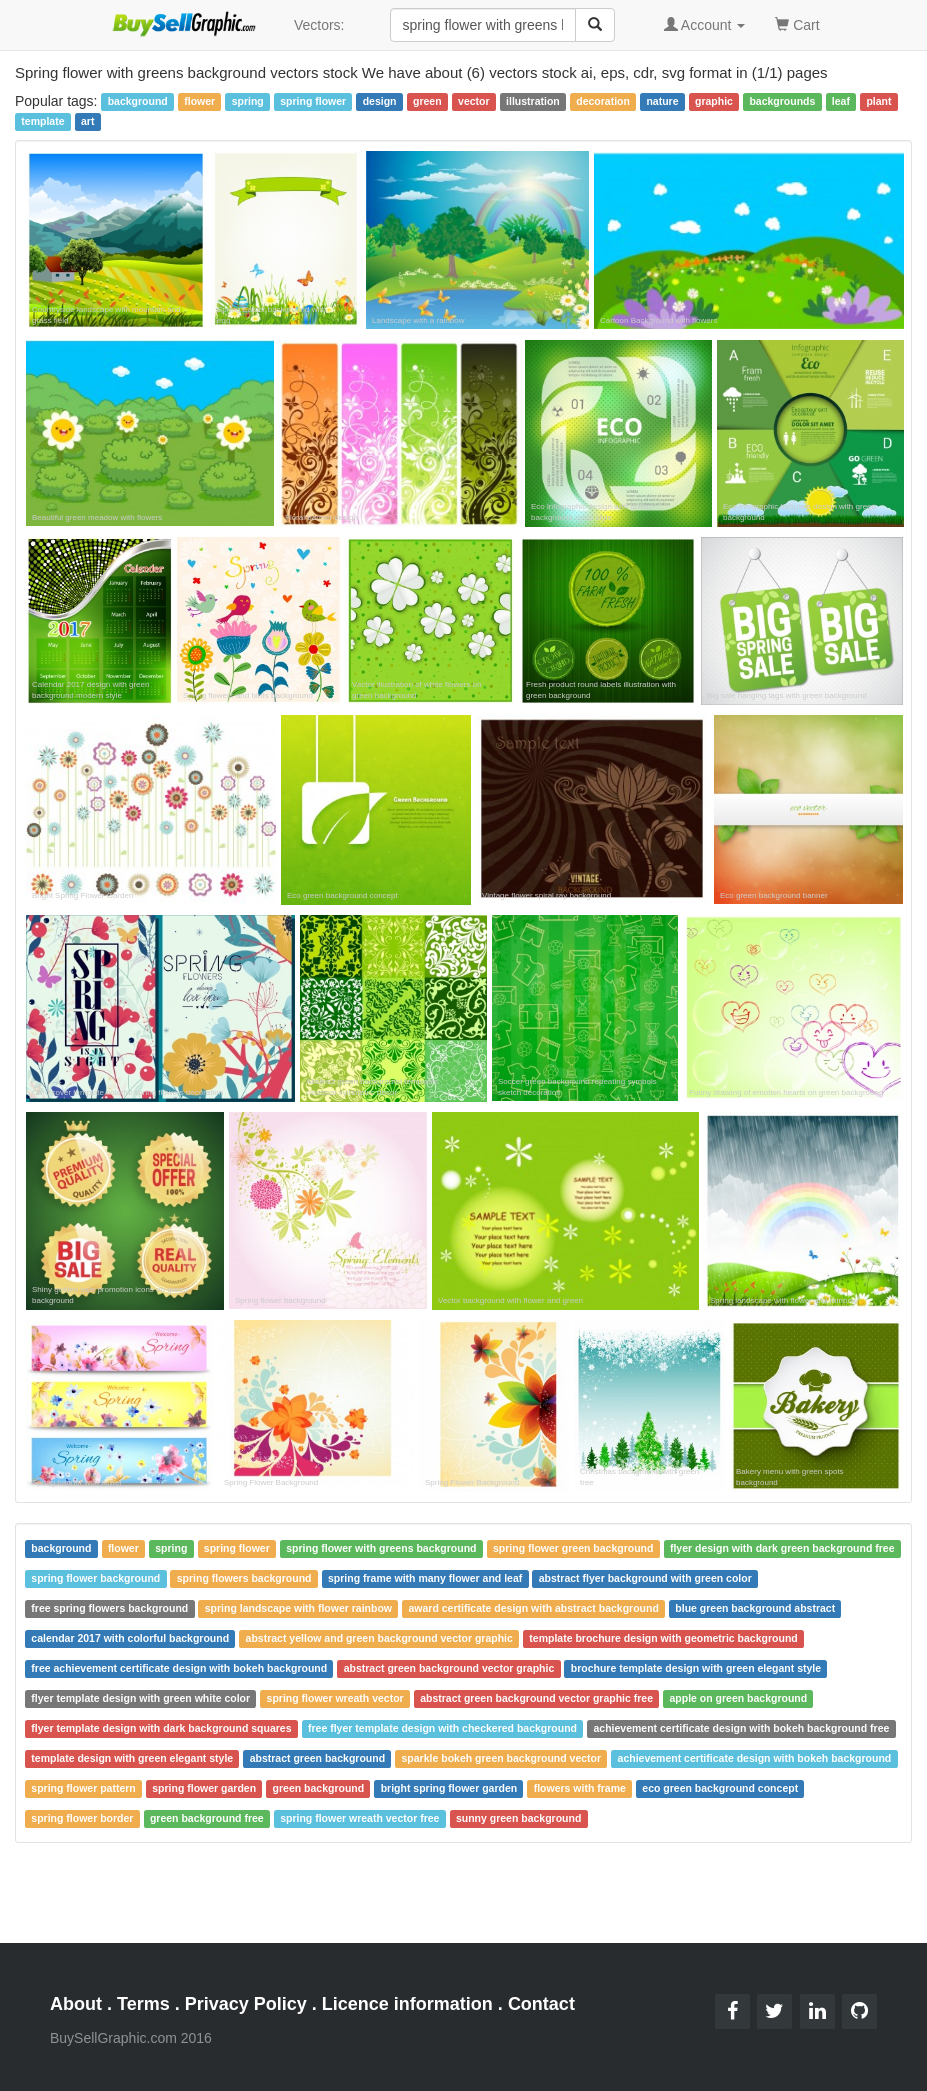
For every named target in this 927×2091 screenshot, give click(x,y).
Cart (797, 23)
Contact (541, 2004)
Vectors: (319, 25)
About (76, 2004)
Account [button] (705, 25)
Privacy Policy (246, 2004)
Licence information (407, 2004)
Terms (143, 2004)
